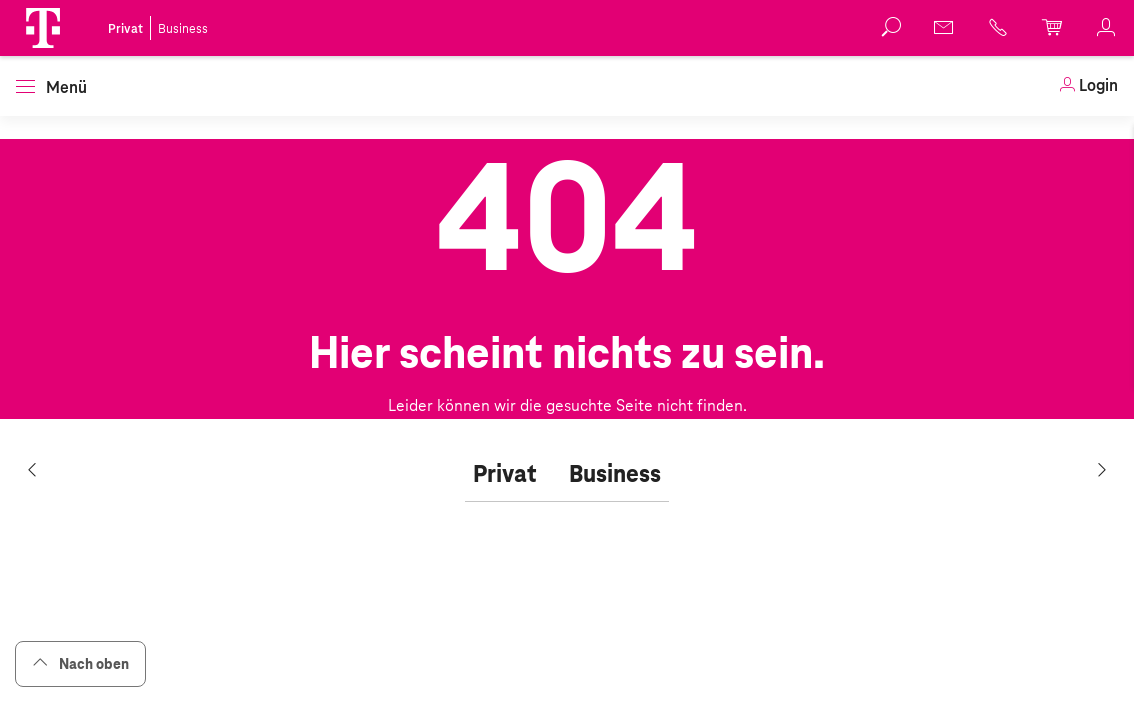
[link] (1088, 86)
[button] (43, 28)
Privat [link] (125, 29)
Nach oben (80, 663)
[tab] (505, 475)
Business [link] (183, 29)
